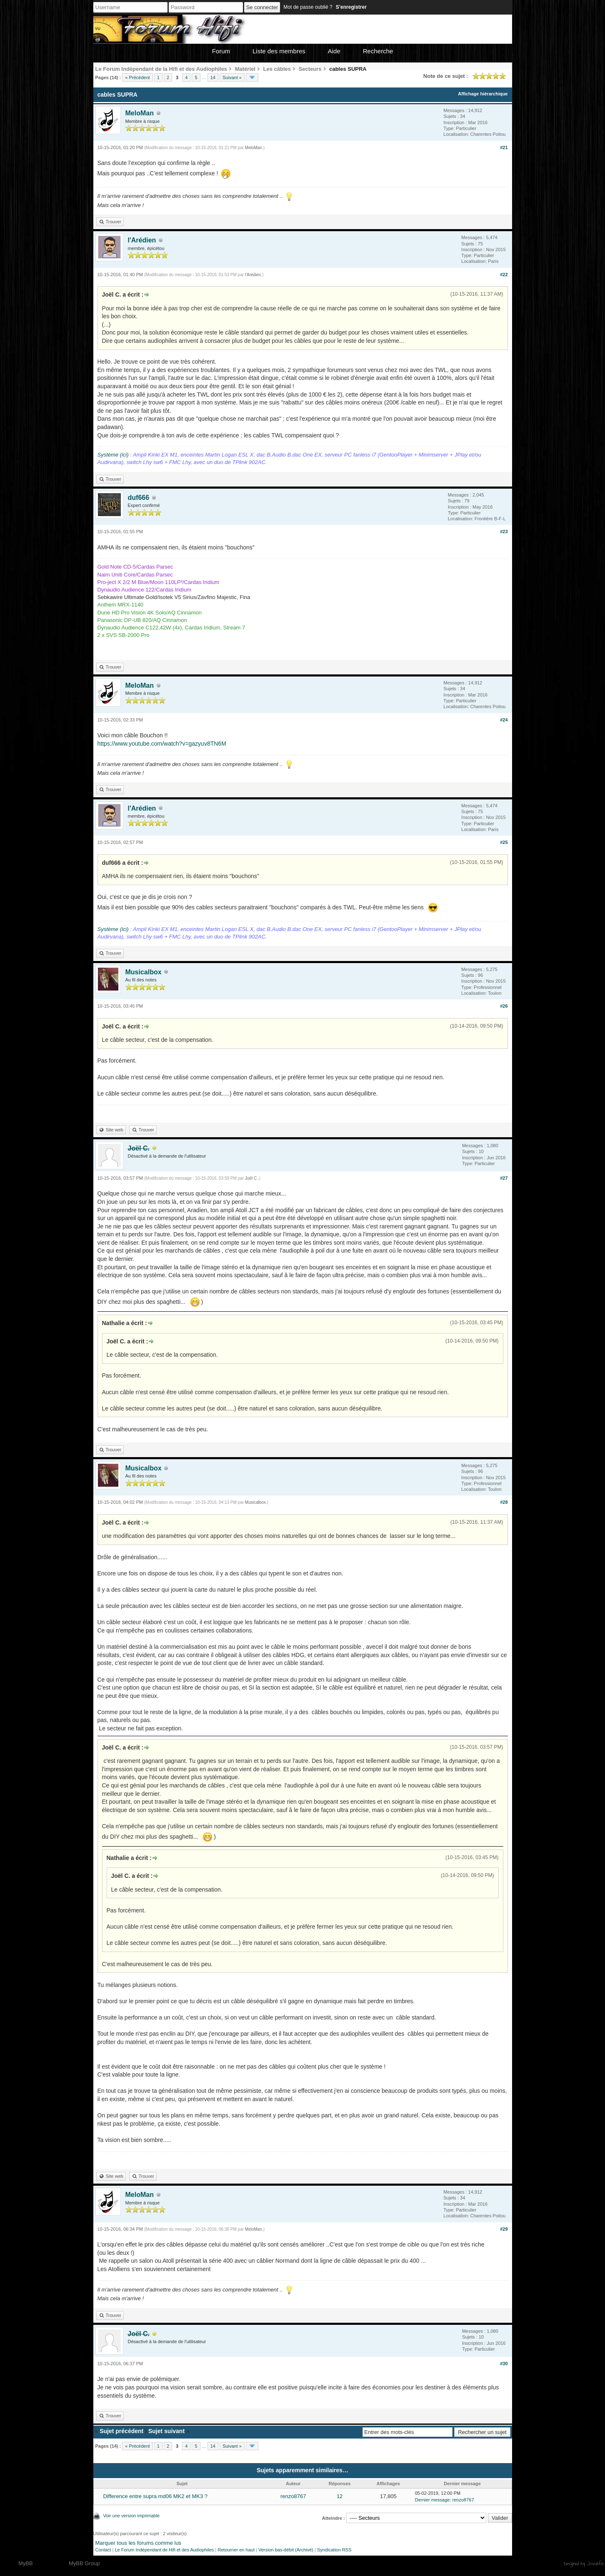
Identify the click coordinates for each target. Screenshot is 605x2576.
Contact (103, 2549)
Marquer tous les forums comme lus (138, 2543)
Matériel (245, 69)
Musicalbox (143, 972)
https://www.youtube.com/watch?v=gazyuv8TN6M (162, 743)
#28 (504, 1502)
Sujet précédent (121, 2431)
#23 (504, 531)
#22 (504, 274)
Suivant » (232, 77)
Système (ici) (113, 455)
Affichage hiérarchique (483, 93)
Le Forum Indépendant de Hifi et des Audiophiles (164, 2549)
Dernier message (432, 2499)
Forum (221, 51)
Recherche (378, 51)
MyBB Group (84, 2563)
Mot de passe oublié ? (307, 7)
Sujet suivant (166, 2431)
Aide (334, 51)
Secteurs (310, 69)
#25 (504, 842)
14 (212, 77)
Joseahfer (595, 2563)
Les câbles (277, 69)
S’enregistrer (351, 7)
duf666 (139, 497)
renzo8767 (293, 2496)
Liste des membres (278, 51)
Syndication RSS (334, 2549)
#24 (504, 719)
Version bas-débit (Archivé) (285, 2549)
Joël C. (251, 1178)
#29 (504, 2229)
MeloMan (139, 113)
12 (339, 2496)
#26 (504, 1005)
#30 (504, 2363)
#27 (504, 1178)
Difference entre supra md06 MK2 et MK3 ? (155, 2496)
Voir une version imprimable (131, 2515)
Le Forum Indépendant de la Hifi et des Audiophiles (161, 69)
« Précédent (137, 77)
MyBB (25, 2563)
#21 (504, 147)
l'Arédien (142, 240)
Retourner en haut (236, 2549)
